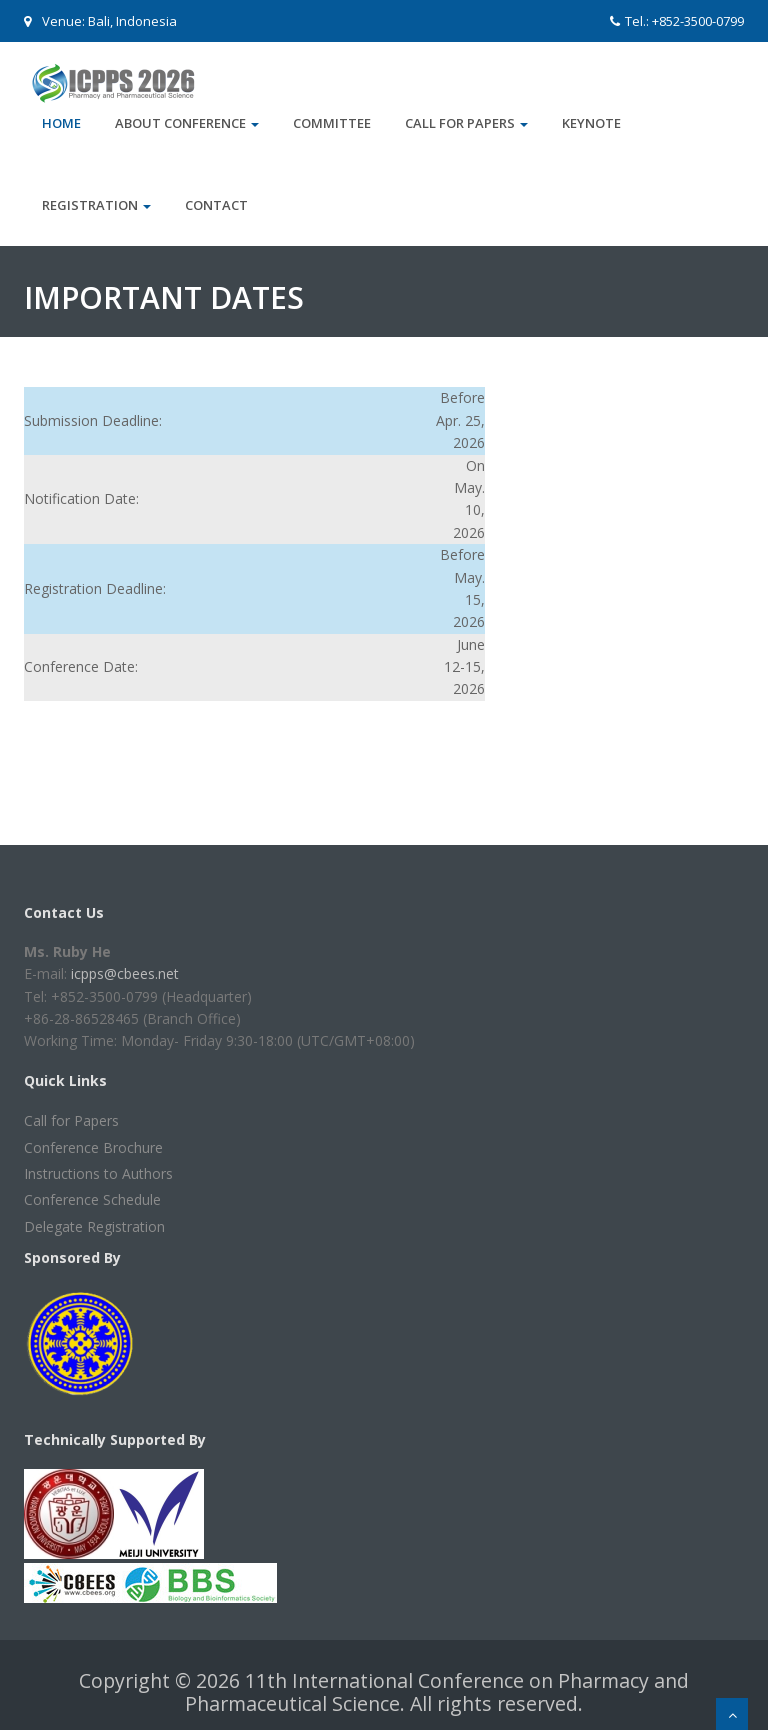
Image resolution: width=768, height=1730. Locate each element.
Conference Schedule (92, 1199)
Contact (216, 205)
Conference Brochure (93, 1147)
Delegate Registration (94, 1226)
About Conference (187, 123)
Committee (332, 123)
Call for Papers (466, 123)
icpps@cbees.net (125, 973)
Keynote (591, 123)
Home (61, 123)
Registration (96, 205)
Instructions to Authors (98, 1173)
